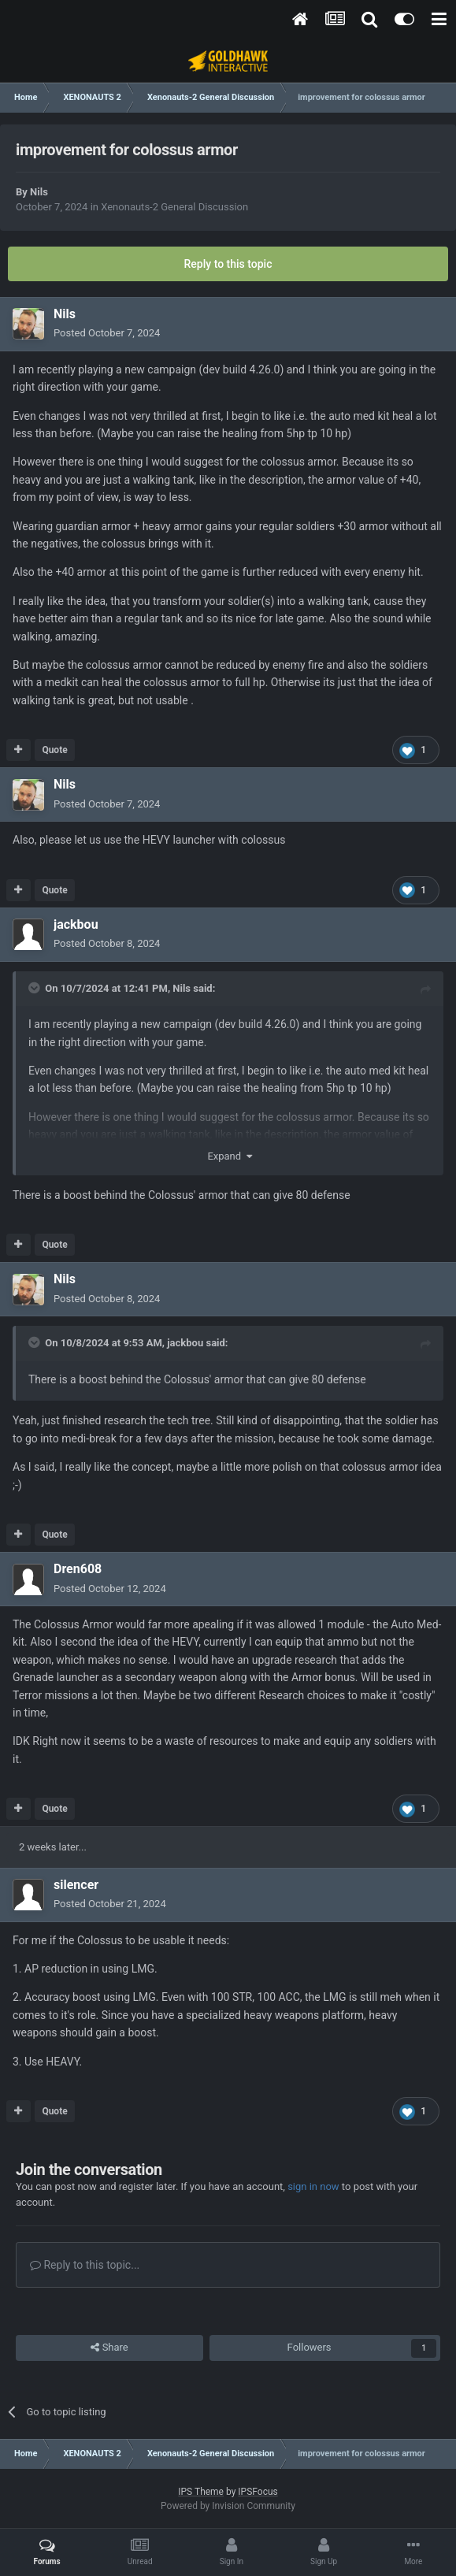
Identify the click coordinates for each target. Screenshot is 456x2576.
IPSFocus (257, 2491)
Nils (39, 192)
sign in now (313, 2186)
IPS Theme (201, 2491)
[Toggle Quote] (35, 988)
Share (109, 2347)
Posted (107, 333)
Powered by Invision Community (228, 2505)
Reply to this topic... (84, 2265)
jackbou (185, 1343)
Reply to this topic (228, 264)
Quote (54, 749)
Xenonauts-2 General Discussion (174, 207)
